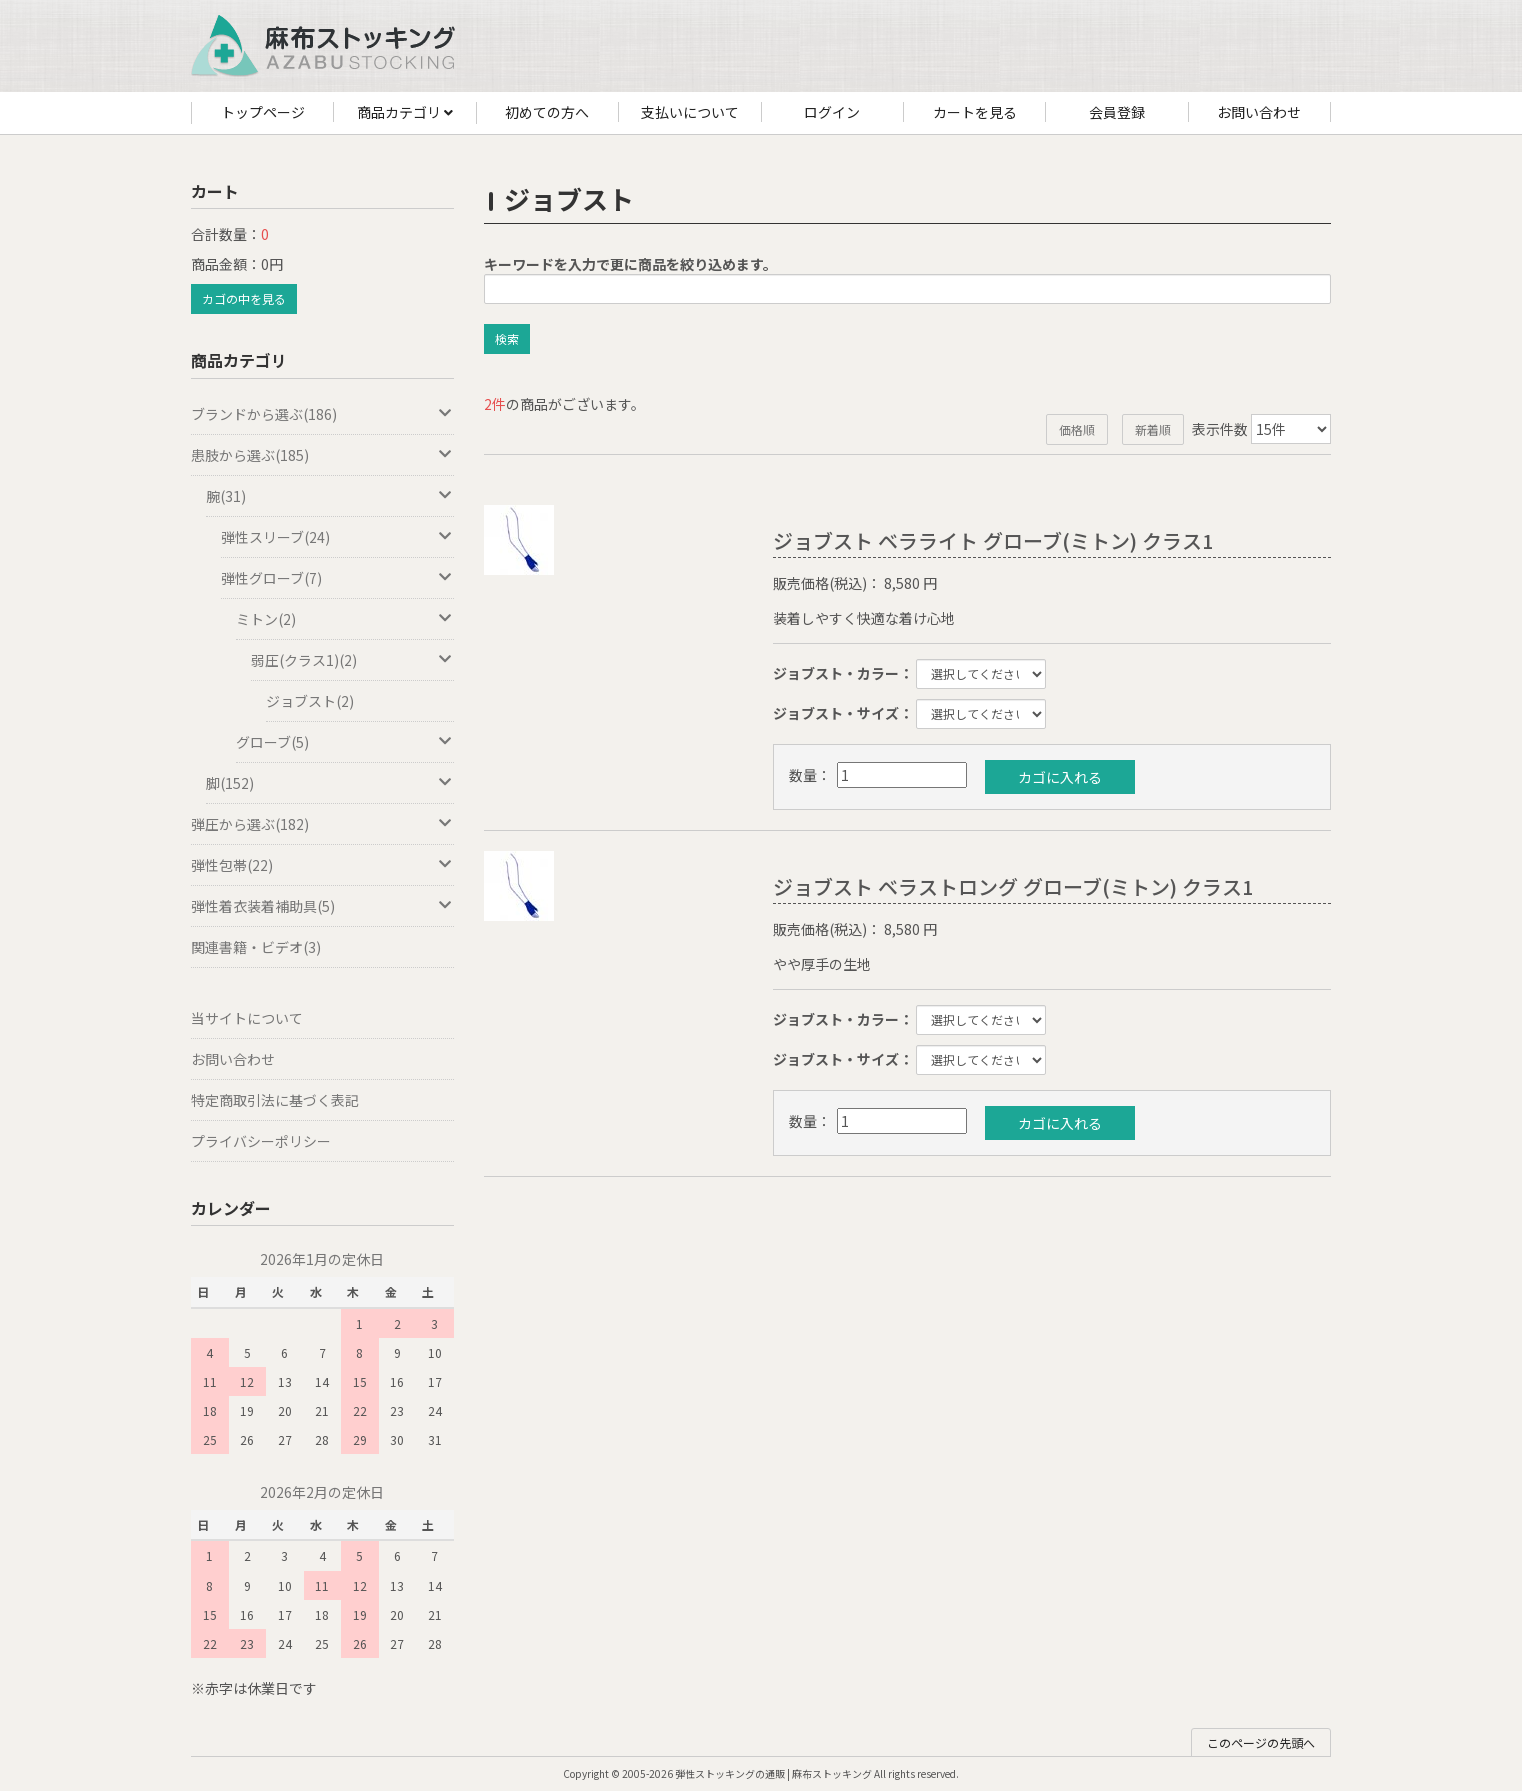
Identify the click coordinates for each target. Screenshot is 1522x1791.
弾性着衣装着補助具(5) (322, 906)
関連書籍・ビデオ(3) (256, 947)
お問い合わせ (1259, 112)
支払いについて (690, 112)
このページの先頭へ (1261, 1742)
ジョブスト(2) (310, 701)
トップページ (263, 112)
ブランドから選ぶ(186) (322, 414)
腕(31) (330, 496)
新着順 (1153, 429)
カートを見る (975, 112)
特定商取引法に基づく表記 (275, 1100)
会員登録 (1117, 112)
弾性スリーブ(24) (337, 537)
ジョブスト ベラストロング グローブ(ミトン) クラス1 (1013, 886)
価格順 (1077, 429)
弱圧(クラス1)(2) (352, 660)
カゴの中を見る (244, 298)
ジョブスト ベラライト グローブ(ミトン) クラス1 (993, 540)
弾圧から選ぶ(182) (322, 824)
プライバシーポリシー (261, 1141)
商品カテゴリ (405, 113)
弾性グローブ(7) (337, 578)
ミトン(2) (345, 619)
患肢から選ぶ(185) (322, 455)
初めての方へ (547, 112)
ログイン (832, 112)
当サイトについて (247, 1018)
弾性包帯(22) (322, 865)
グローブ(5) (345, 742)
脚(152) (330, 783)
